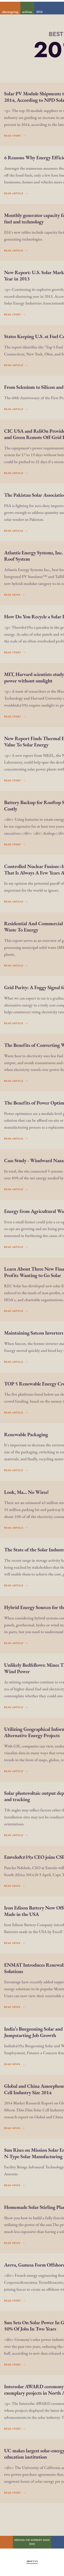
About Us (32, 2561)
